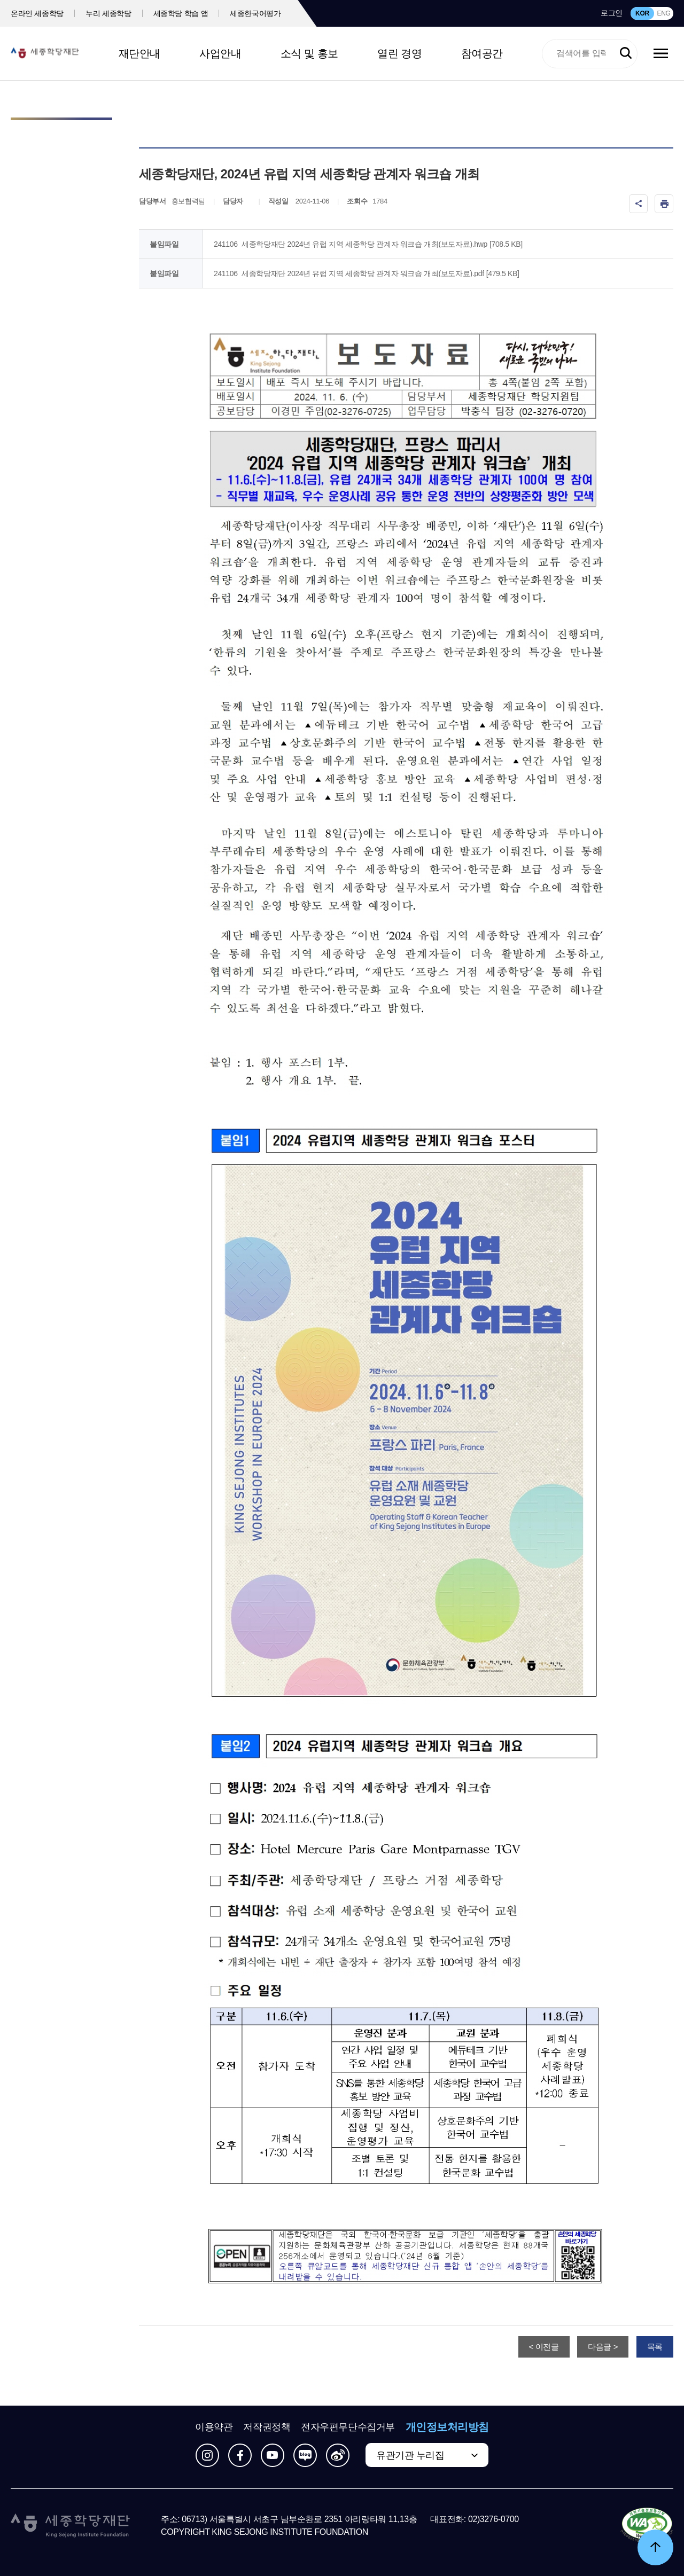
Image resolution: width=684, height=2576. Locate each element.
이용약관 (213, 2427)
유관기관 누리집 (410, 2455)
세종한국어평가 (255, 13)
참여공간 (482, 53)
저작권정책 (266, 2427)
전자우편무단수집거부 (348, 2427)
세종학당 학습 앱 (180, 13)
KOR (642, 13)
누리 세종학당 (108, 13)
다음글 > (603, 2346)
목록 (655, 2346)
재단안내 (139, 53)
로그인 (612, 13)
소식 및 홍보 (309, 53)
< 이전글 (544, 2346)
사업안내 (220, 53)
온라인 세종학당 (37, 13)
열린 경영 (399, 53)
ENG (663, 13)
